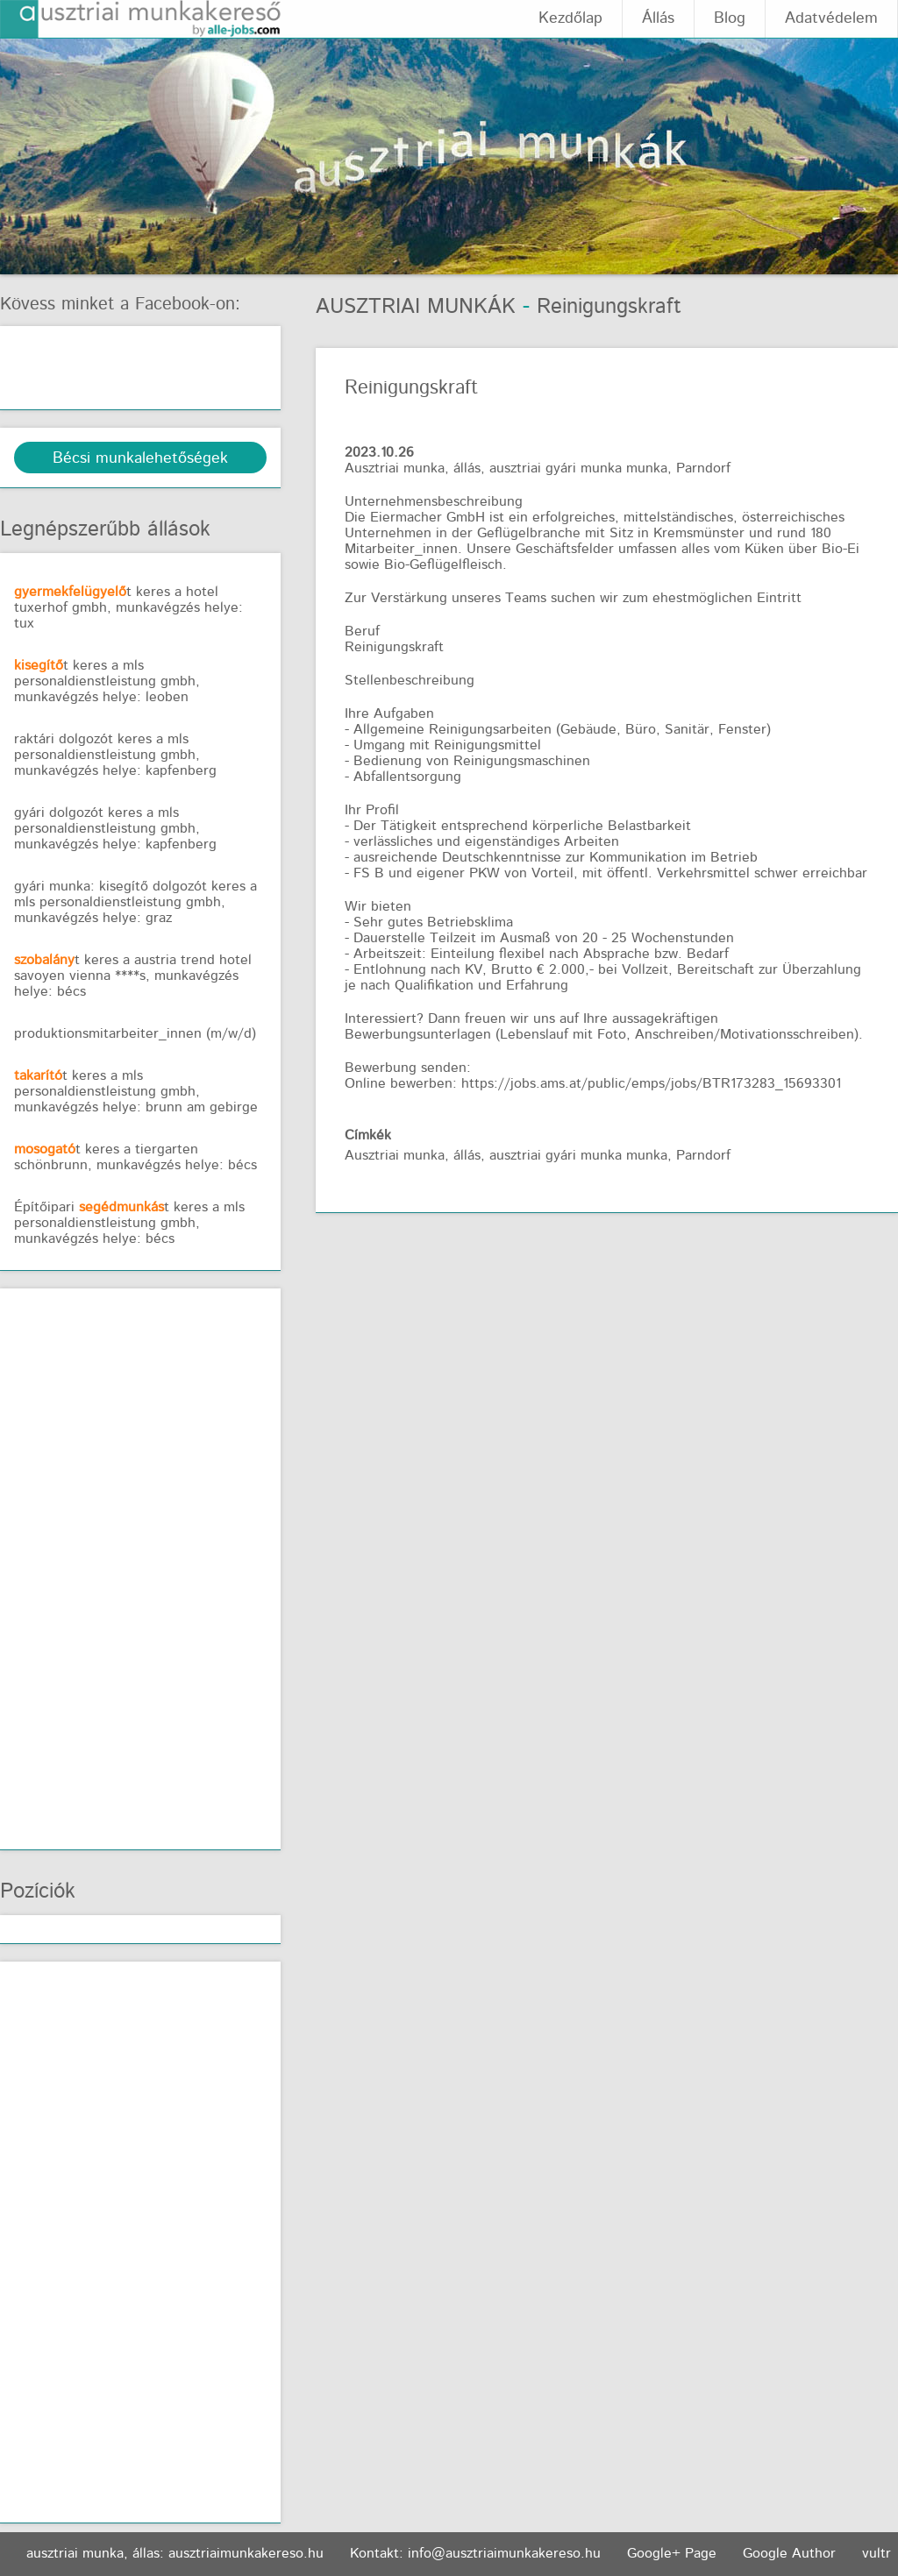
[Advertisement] (145, 1565)
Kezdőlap (570, 18)
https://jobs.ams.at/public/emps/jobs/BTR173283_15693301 (651, 1084)
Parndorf (703, 468)
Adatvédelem (831, 18)
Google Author (789, 2554)
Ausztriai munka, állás (413, 468)
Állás (658, 18)
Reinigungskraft (609, 307)
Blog (729, 18)
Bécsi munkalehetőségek (140, 458)
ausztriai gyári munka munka (578, 468)
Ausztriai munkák (416, 307)
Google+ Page (671, 2554)
